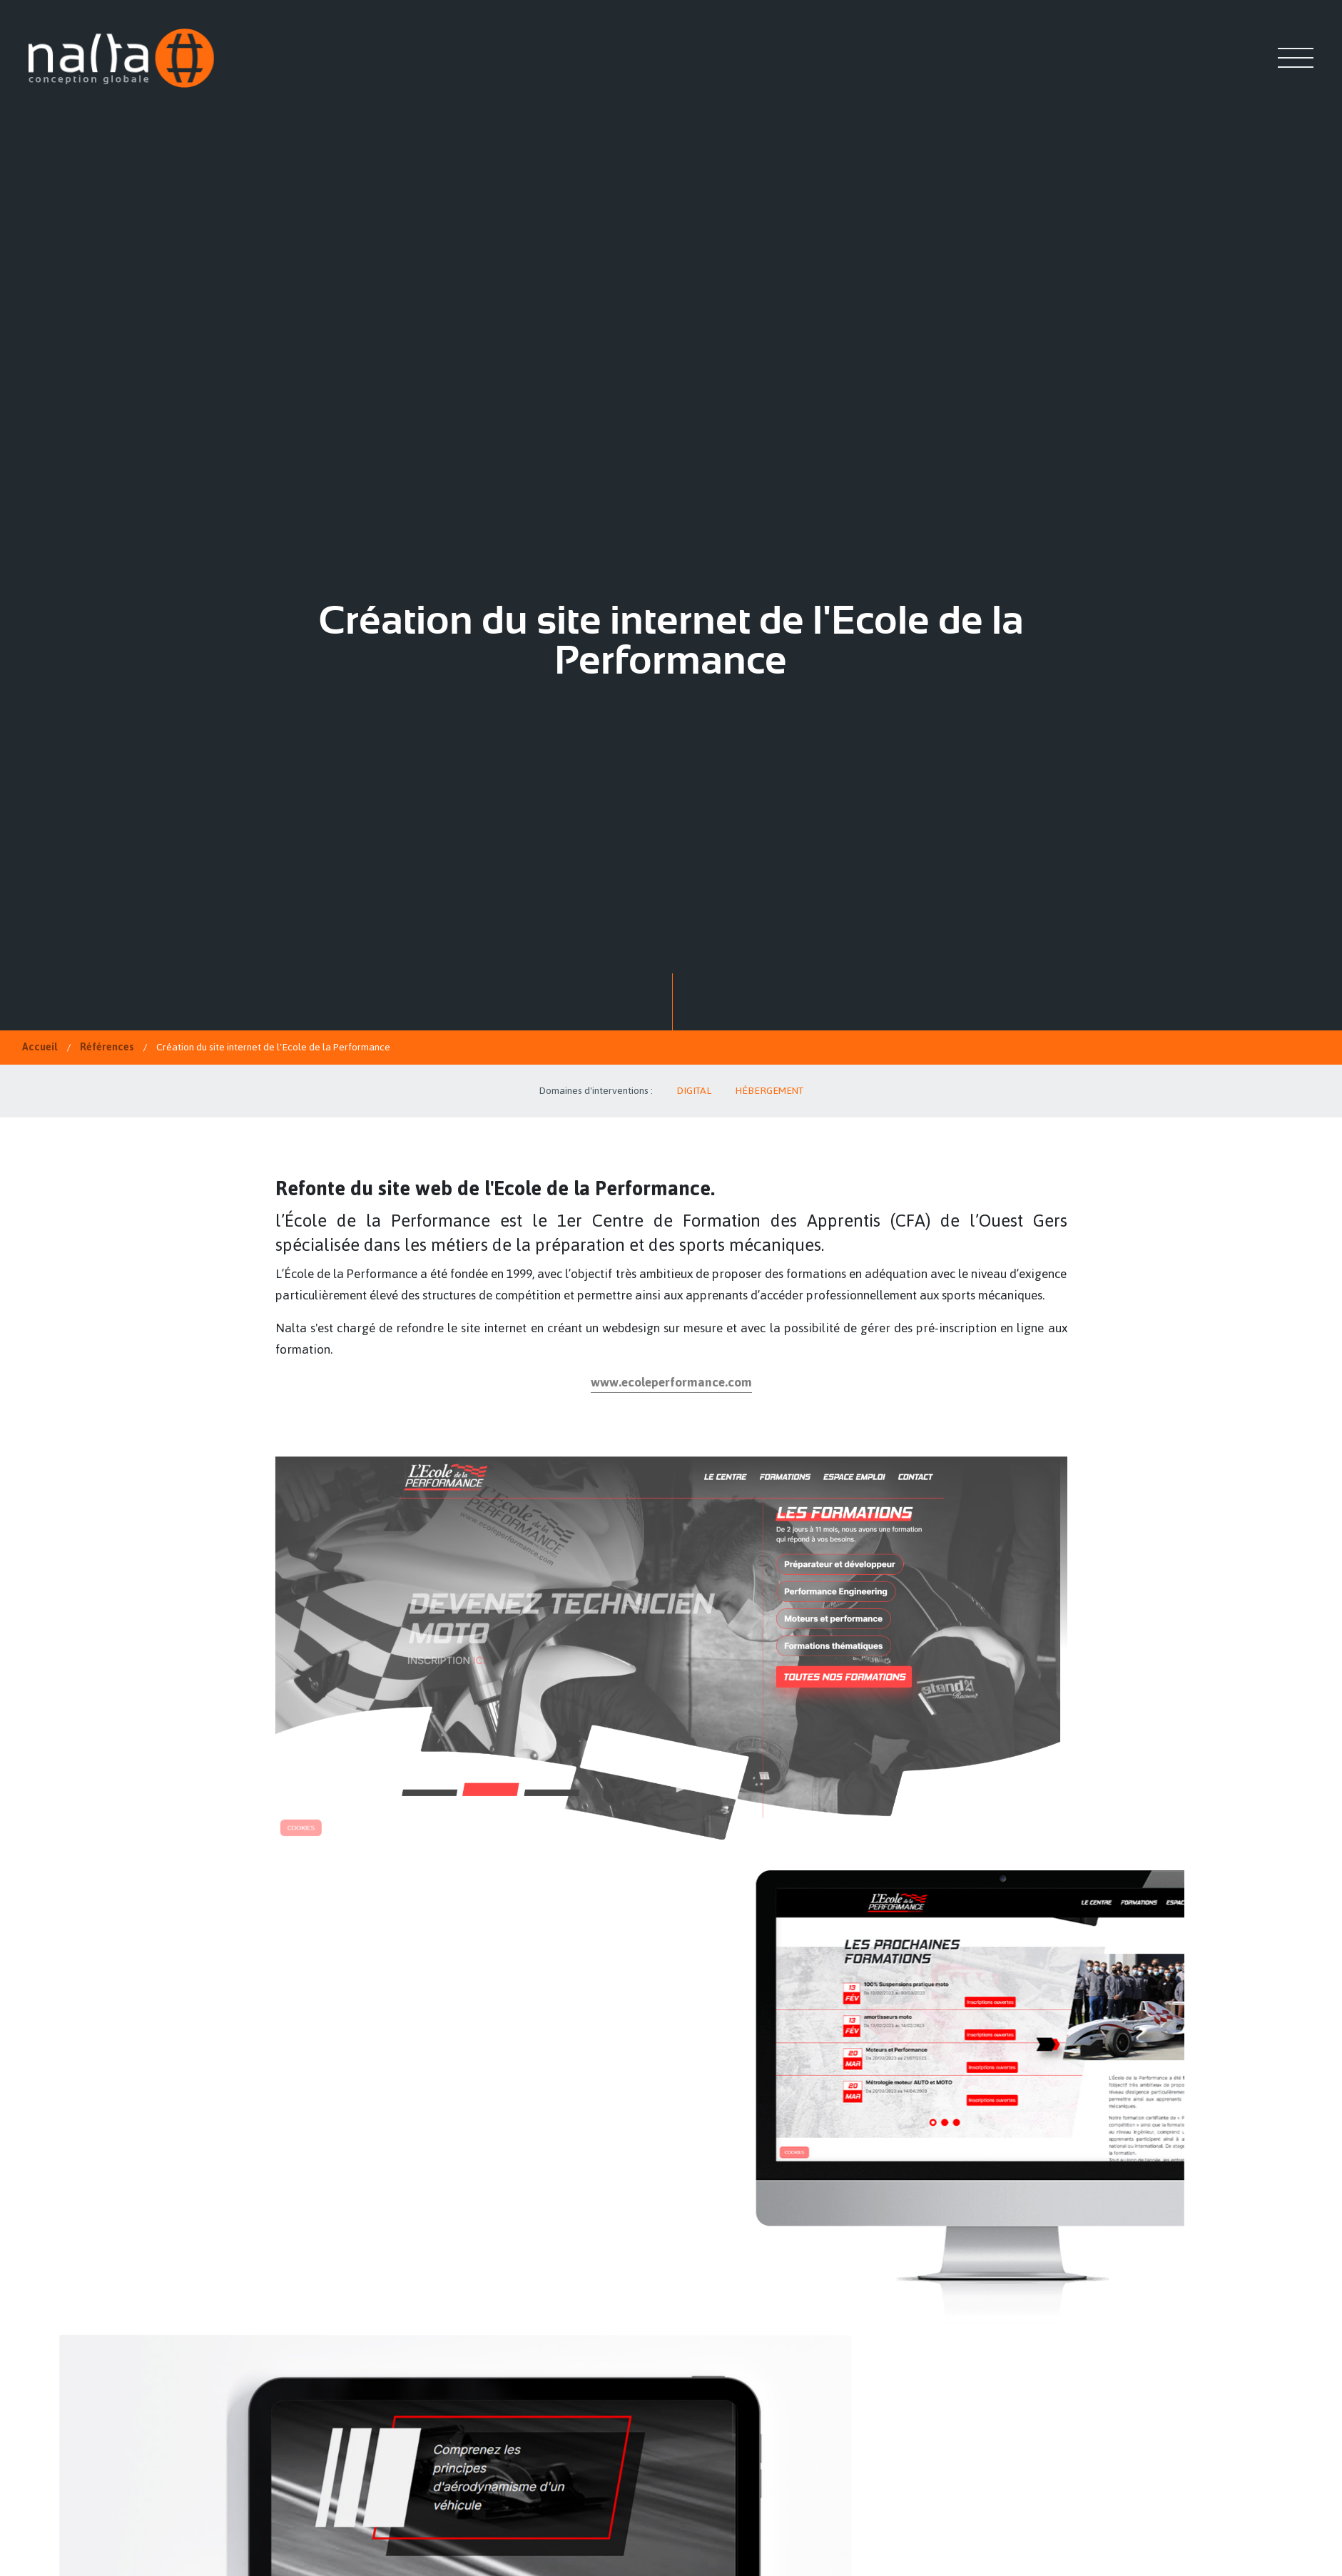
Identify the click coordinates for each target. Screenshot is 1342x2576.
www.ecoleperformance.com (671, 1382)
